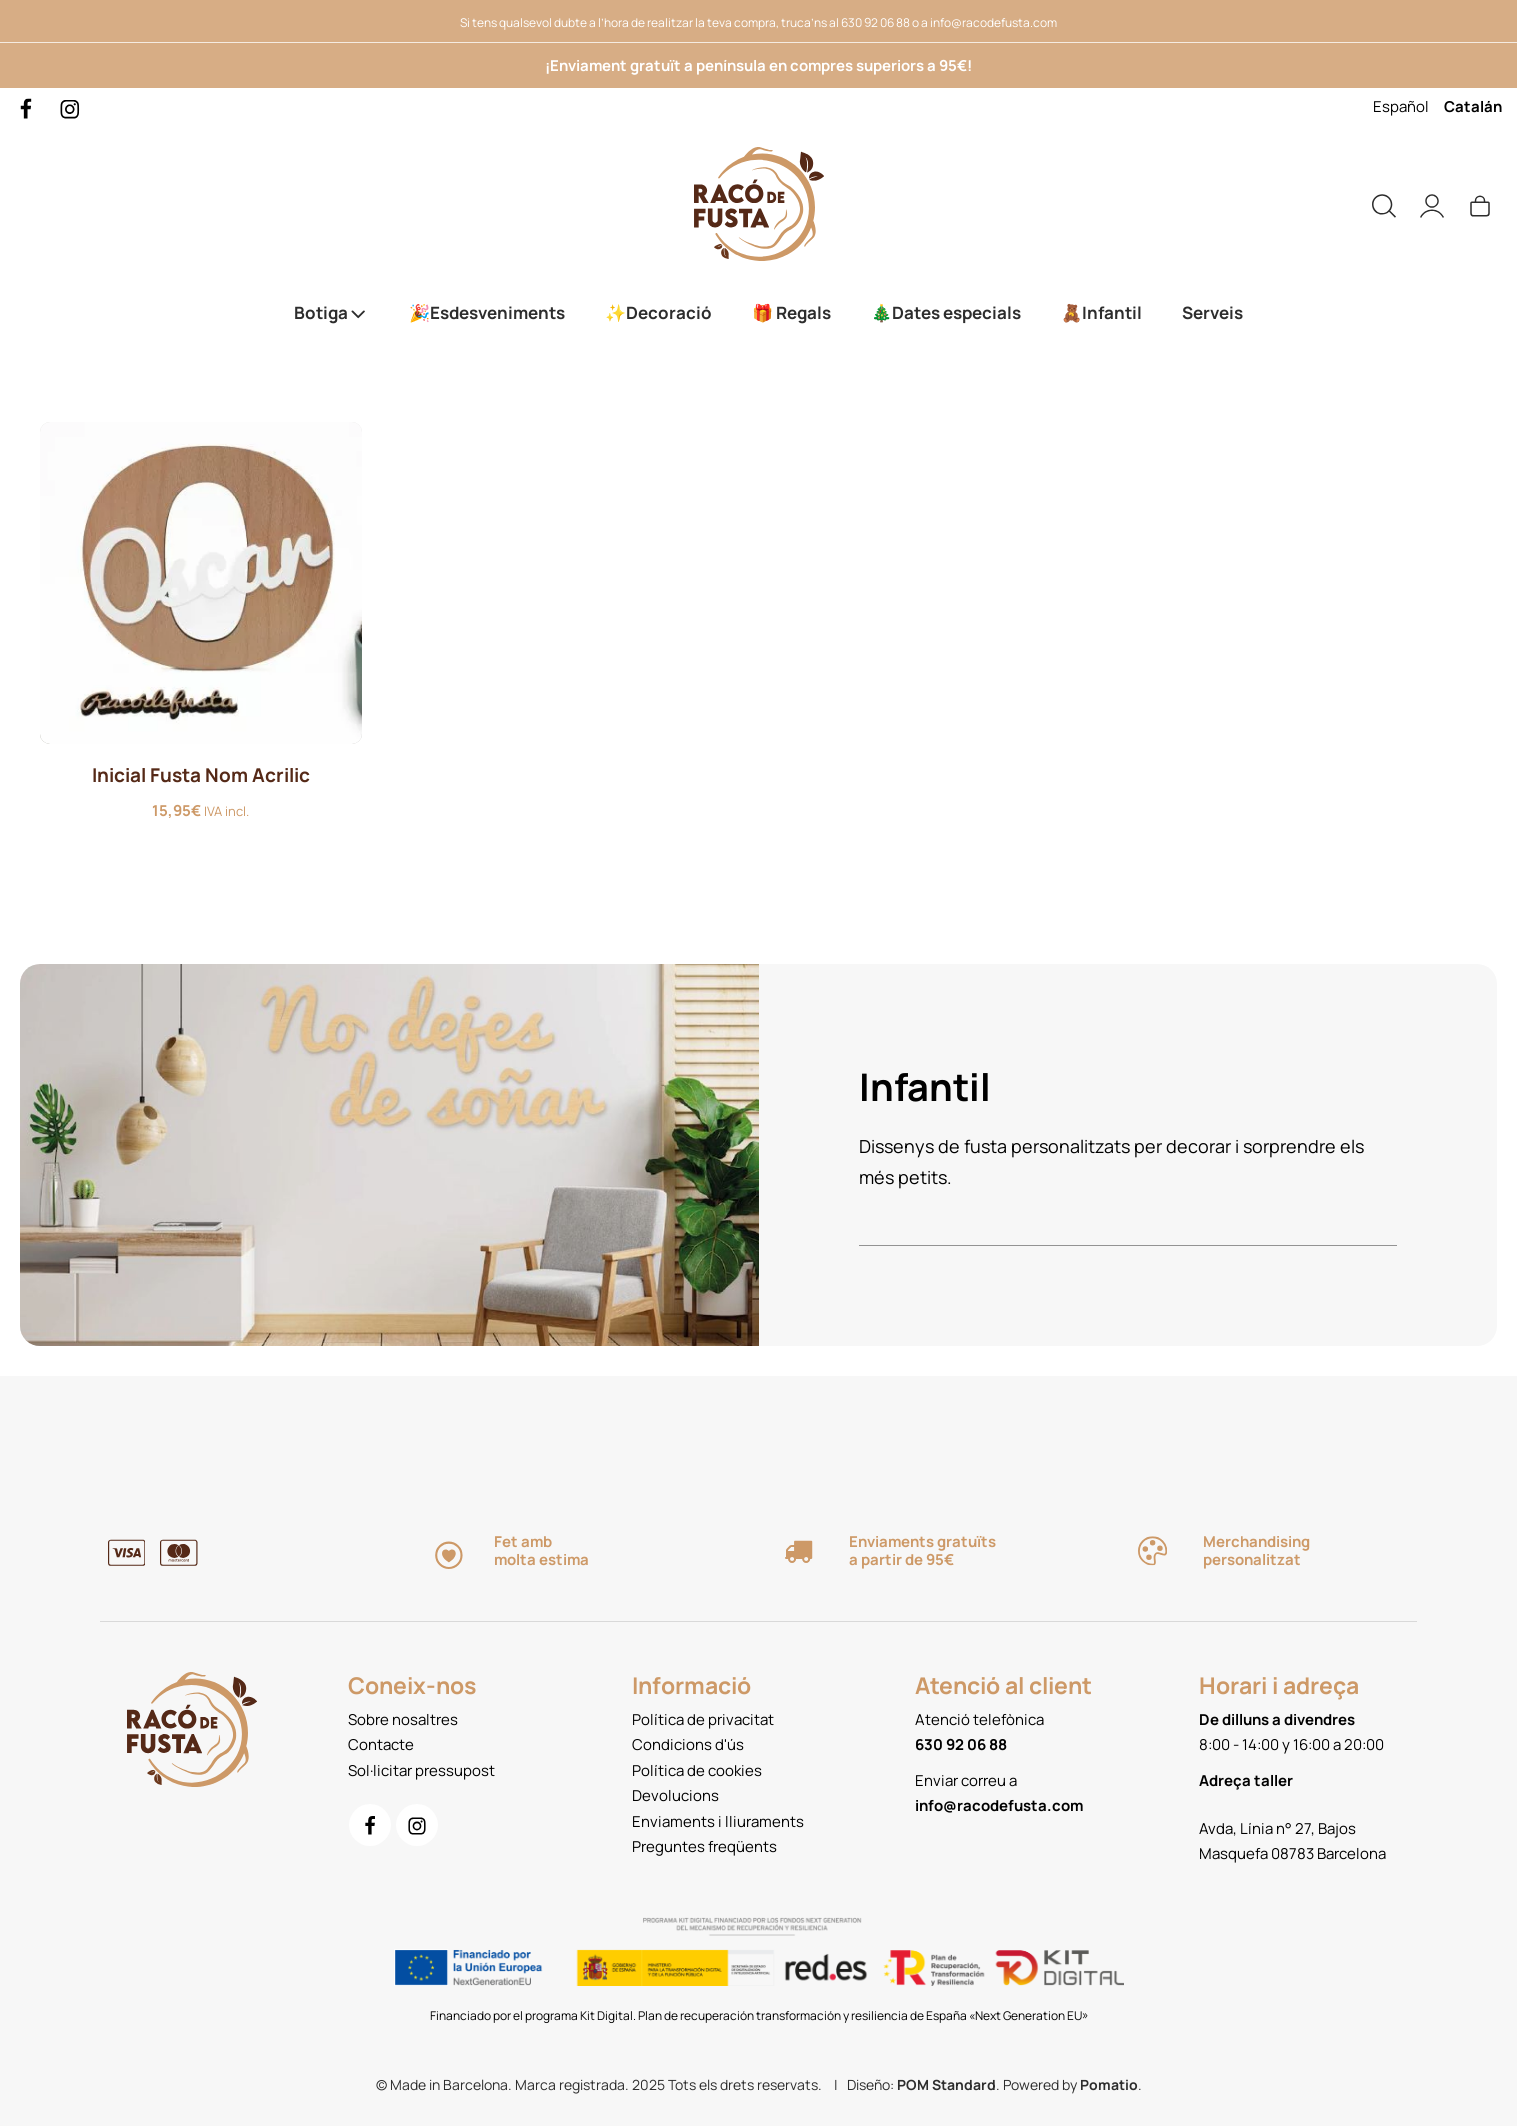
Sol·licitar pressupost (421, 1770)
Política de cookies (697, 1770)
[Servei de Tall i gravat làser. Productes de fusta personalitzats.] (758, 204)
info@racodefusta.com (993, 22)
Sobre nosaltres (403, 1719)
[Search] (1384, 204)
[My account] (1432, 204)
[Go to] (27, 107)
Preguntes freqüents (704, 1846)
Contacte (381, 1744)
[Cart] (1480, 204)
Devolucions (675, 1795)
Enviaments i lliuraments (718, 1821)
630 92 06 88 (875, 22)
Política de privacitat (703, 1719)
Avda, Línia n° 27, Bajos (1277, 1828)
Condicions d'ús (688, 1744)
